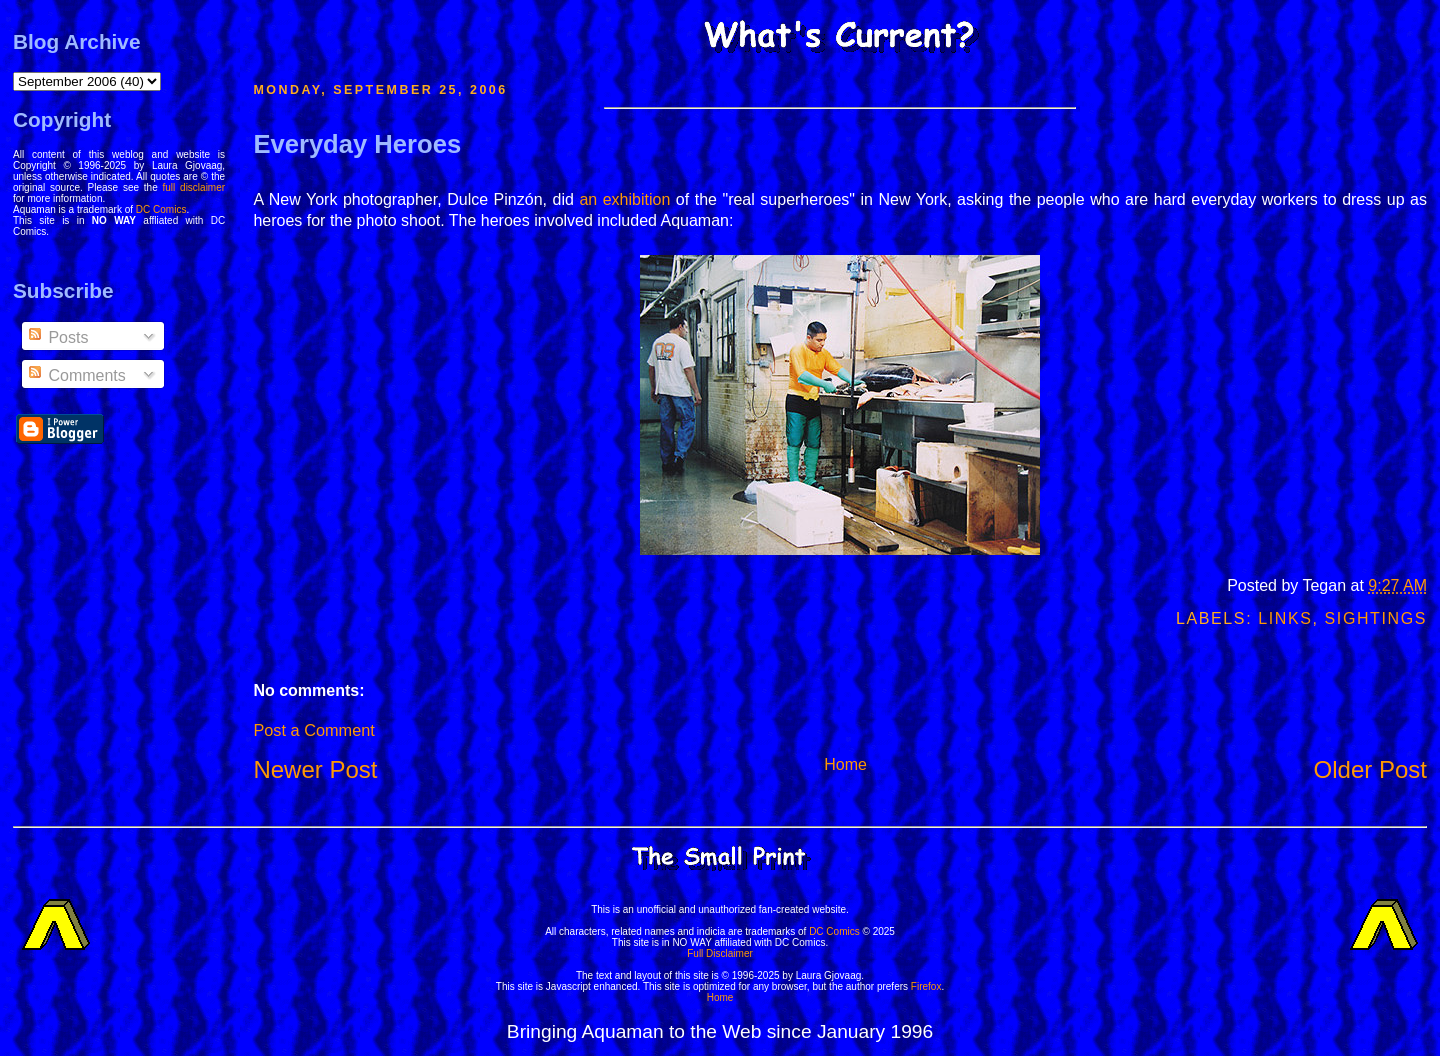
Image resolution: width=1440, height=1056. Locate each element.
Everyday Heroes (357, 144)
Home (845, 764)
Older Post (1370, 769)
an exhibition (624, 199)
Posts (57, 337)
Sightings (1376, 618)
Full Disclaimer (720, 953)
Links (1285, 618)
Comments (76, 375)
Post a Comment (313, 730)
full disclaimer (194, 187)
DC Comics (161, 209)
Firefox (926, 986)
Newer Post (315, 769)
